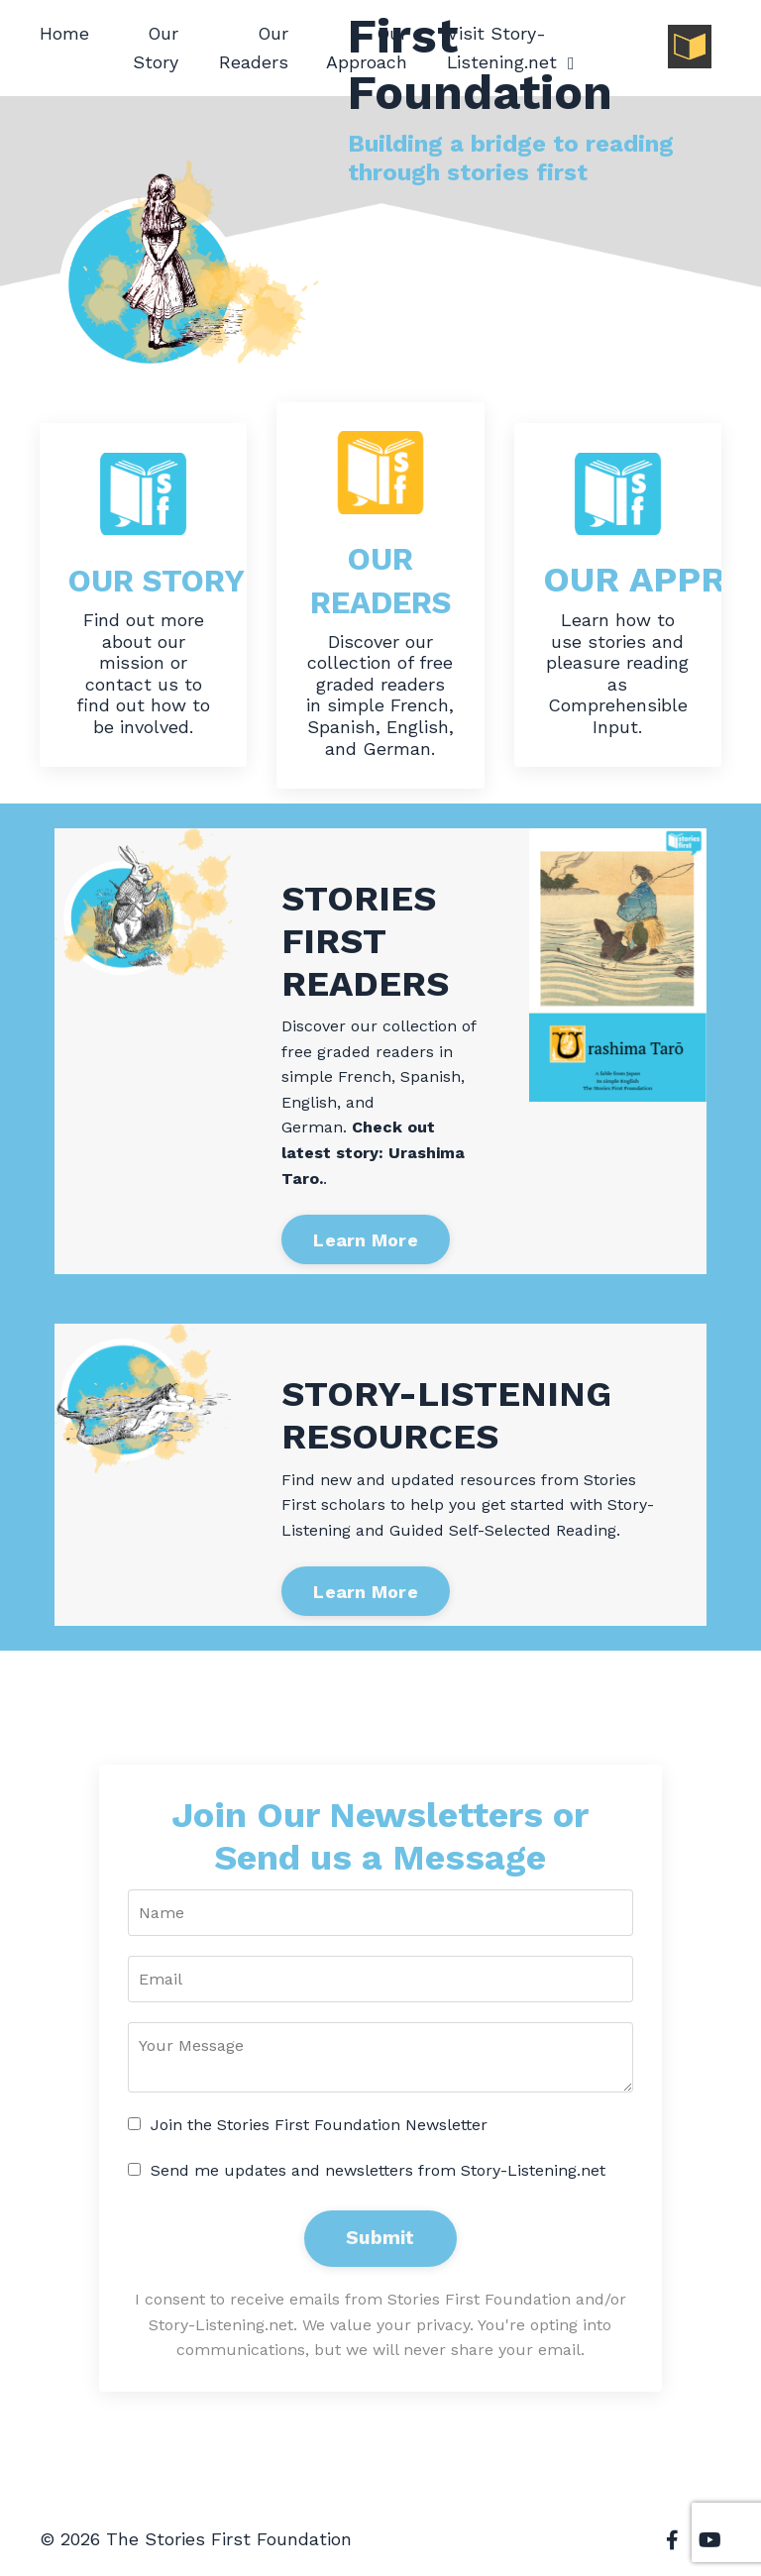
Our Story (156, 47)
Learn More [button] (365, 1241)
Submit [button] (380, 2239)
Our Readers (253, 47)
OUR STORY (172, 579)
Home (64, 33)
